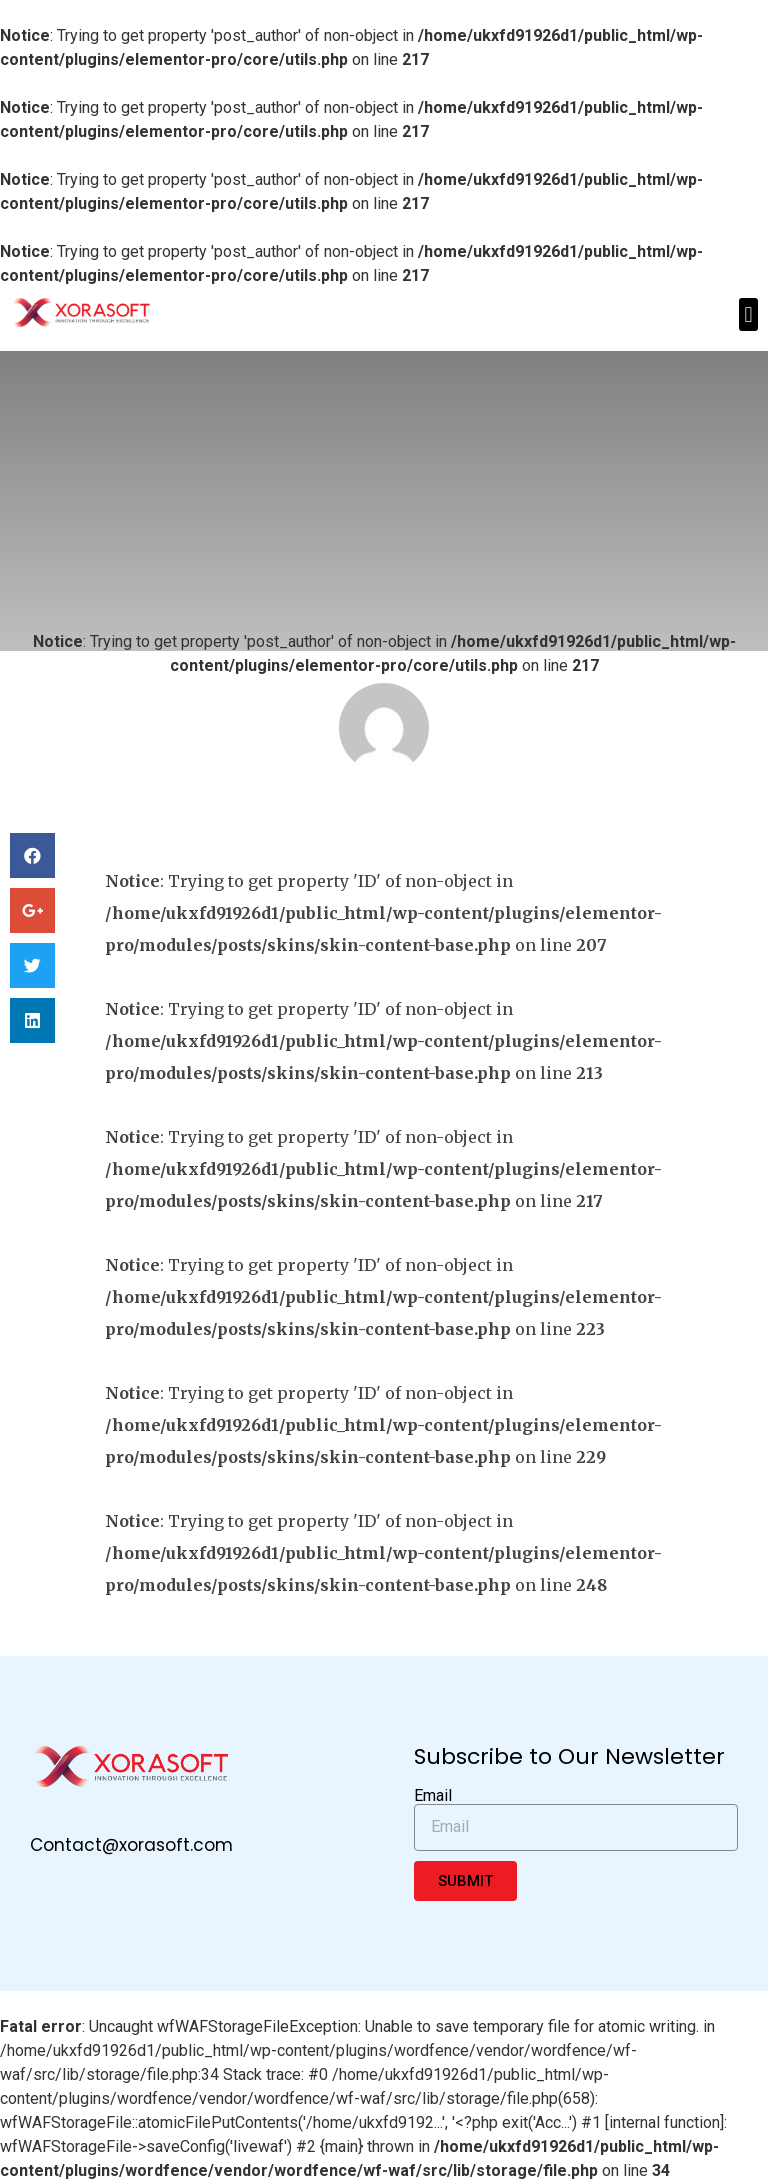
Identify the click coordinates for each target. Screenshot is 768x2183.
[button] (748, 314)
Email (433, 1796)
